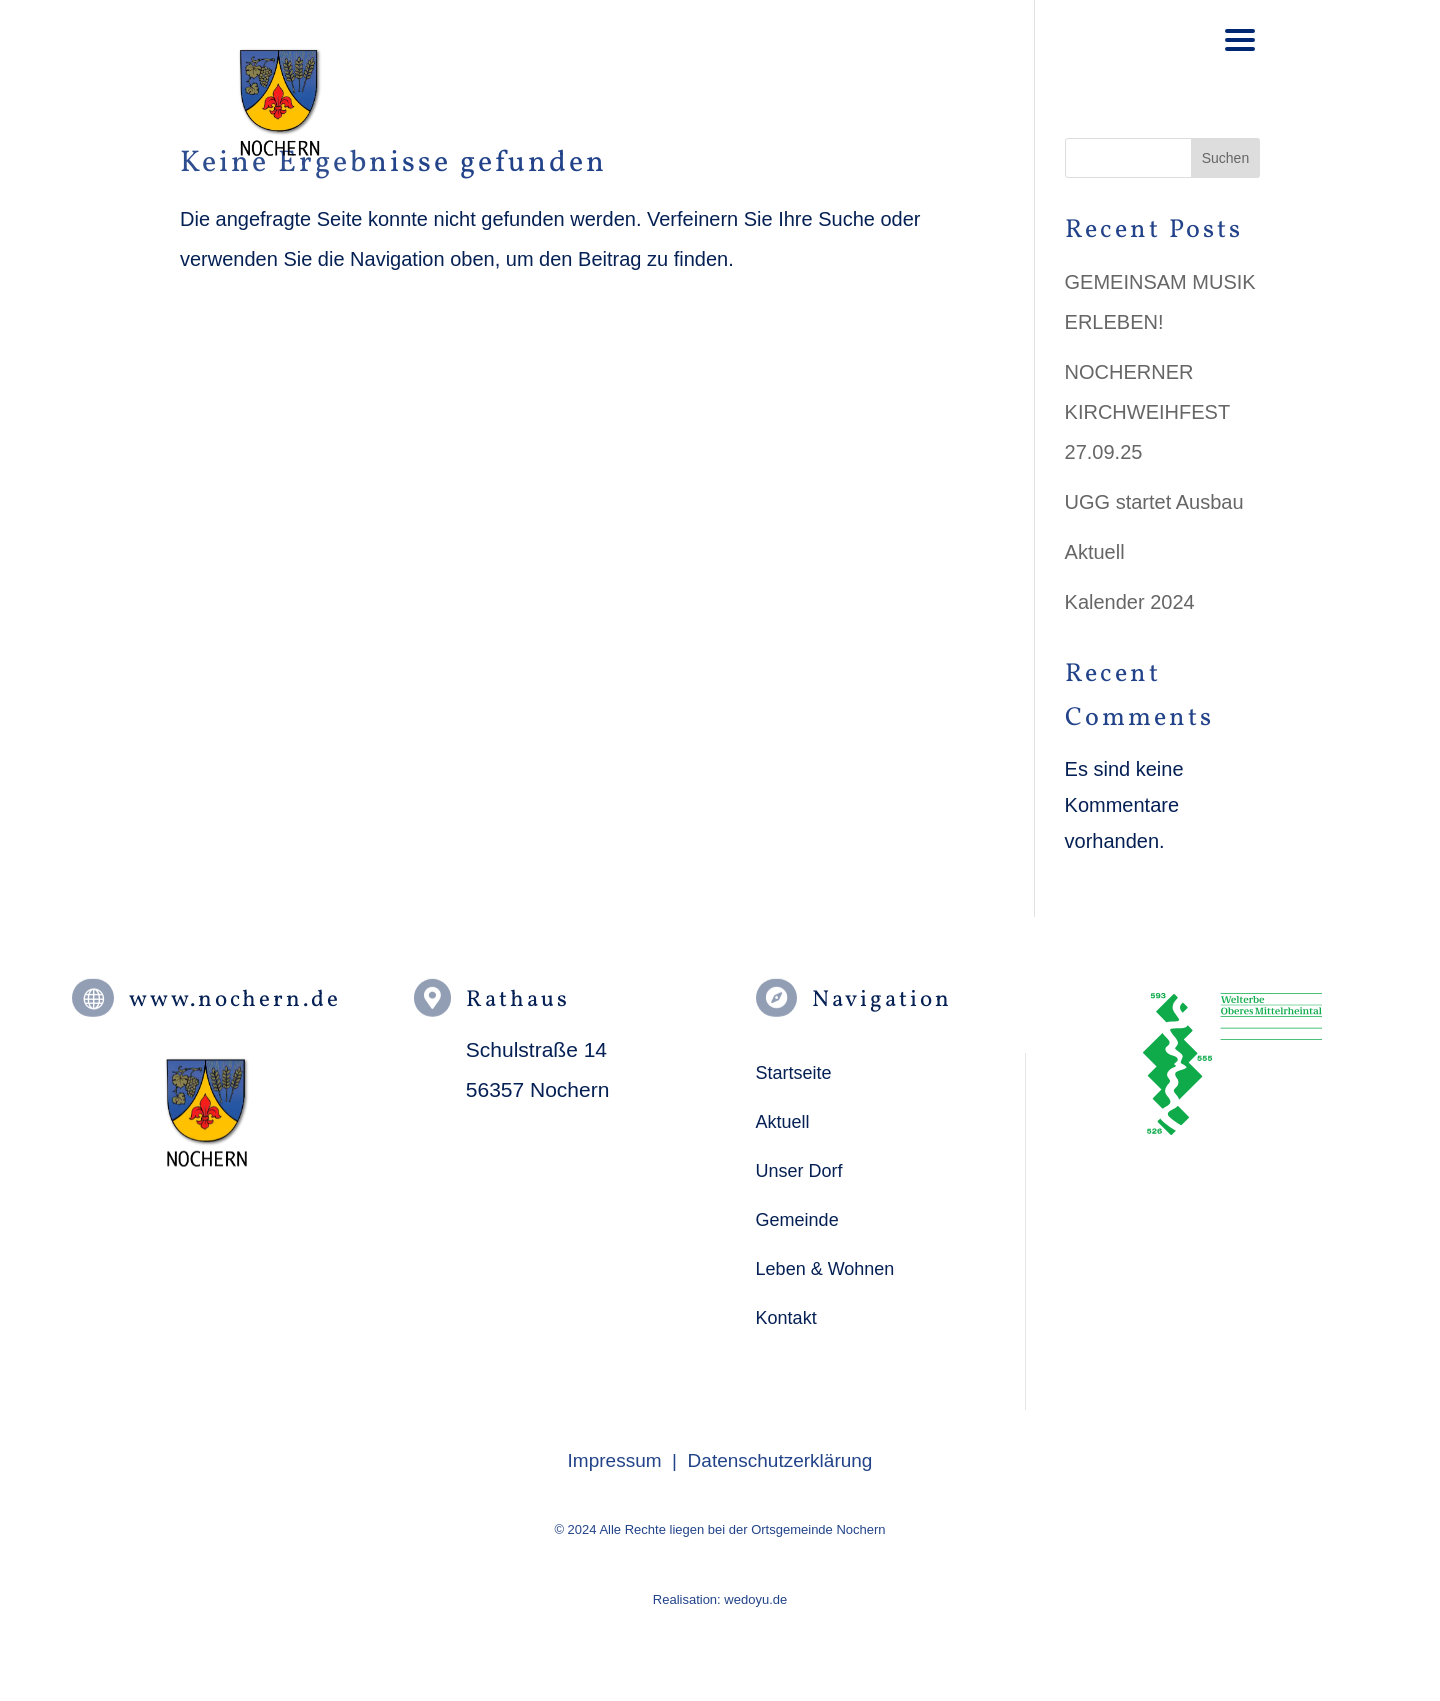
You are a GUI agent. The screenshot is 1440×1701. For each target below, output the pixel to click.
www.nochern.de (235, 1000)
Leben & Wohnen (825, 1269)
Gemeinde (797, 1220)
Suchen (1225, 158)
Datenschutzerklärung (780, 1460)
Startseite (794, 1073)
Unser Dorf (799, 1171)
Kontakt (786, 1318)
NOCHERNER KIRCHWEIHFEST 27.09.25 (1147, 412)
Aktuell (1095, 552)
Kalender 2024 (1130, 602)
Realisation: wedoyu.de (720, 1599)
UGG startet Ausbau (1154, 502)
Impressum (615, 1460)
